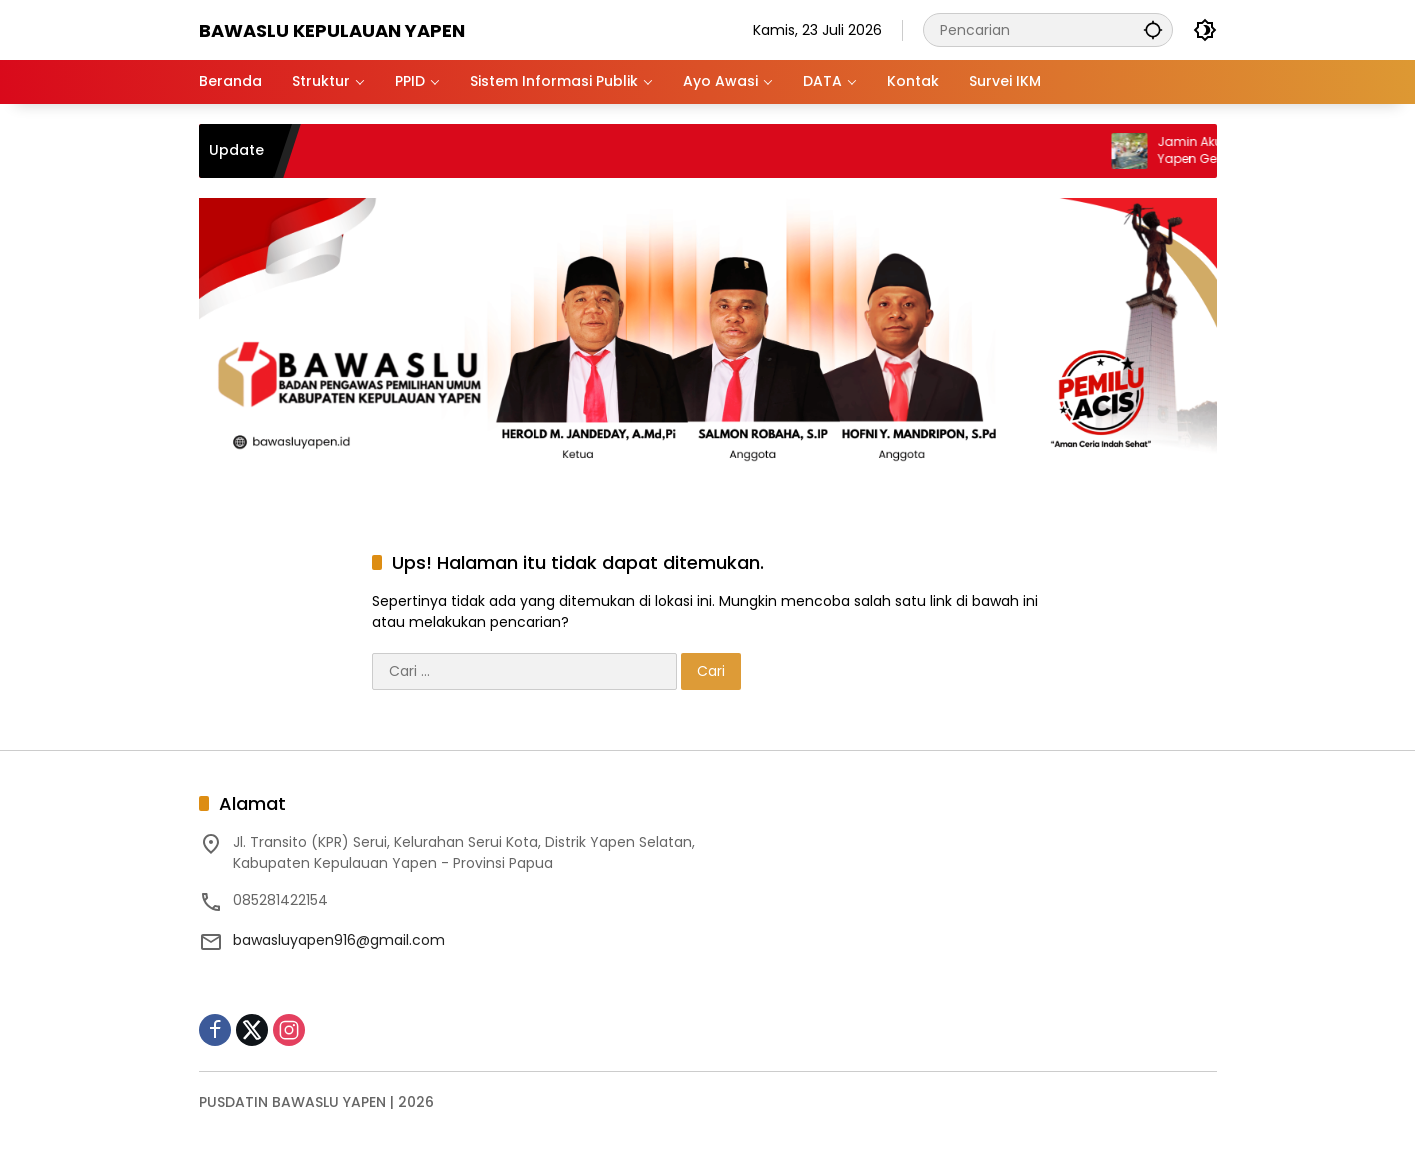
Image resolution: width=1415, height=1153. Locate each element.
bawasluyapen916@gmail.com (339, 940)
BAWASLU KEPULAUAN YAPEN (332, 30)
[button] (1153, 29)
